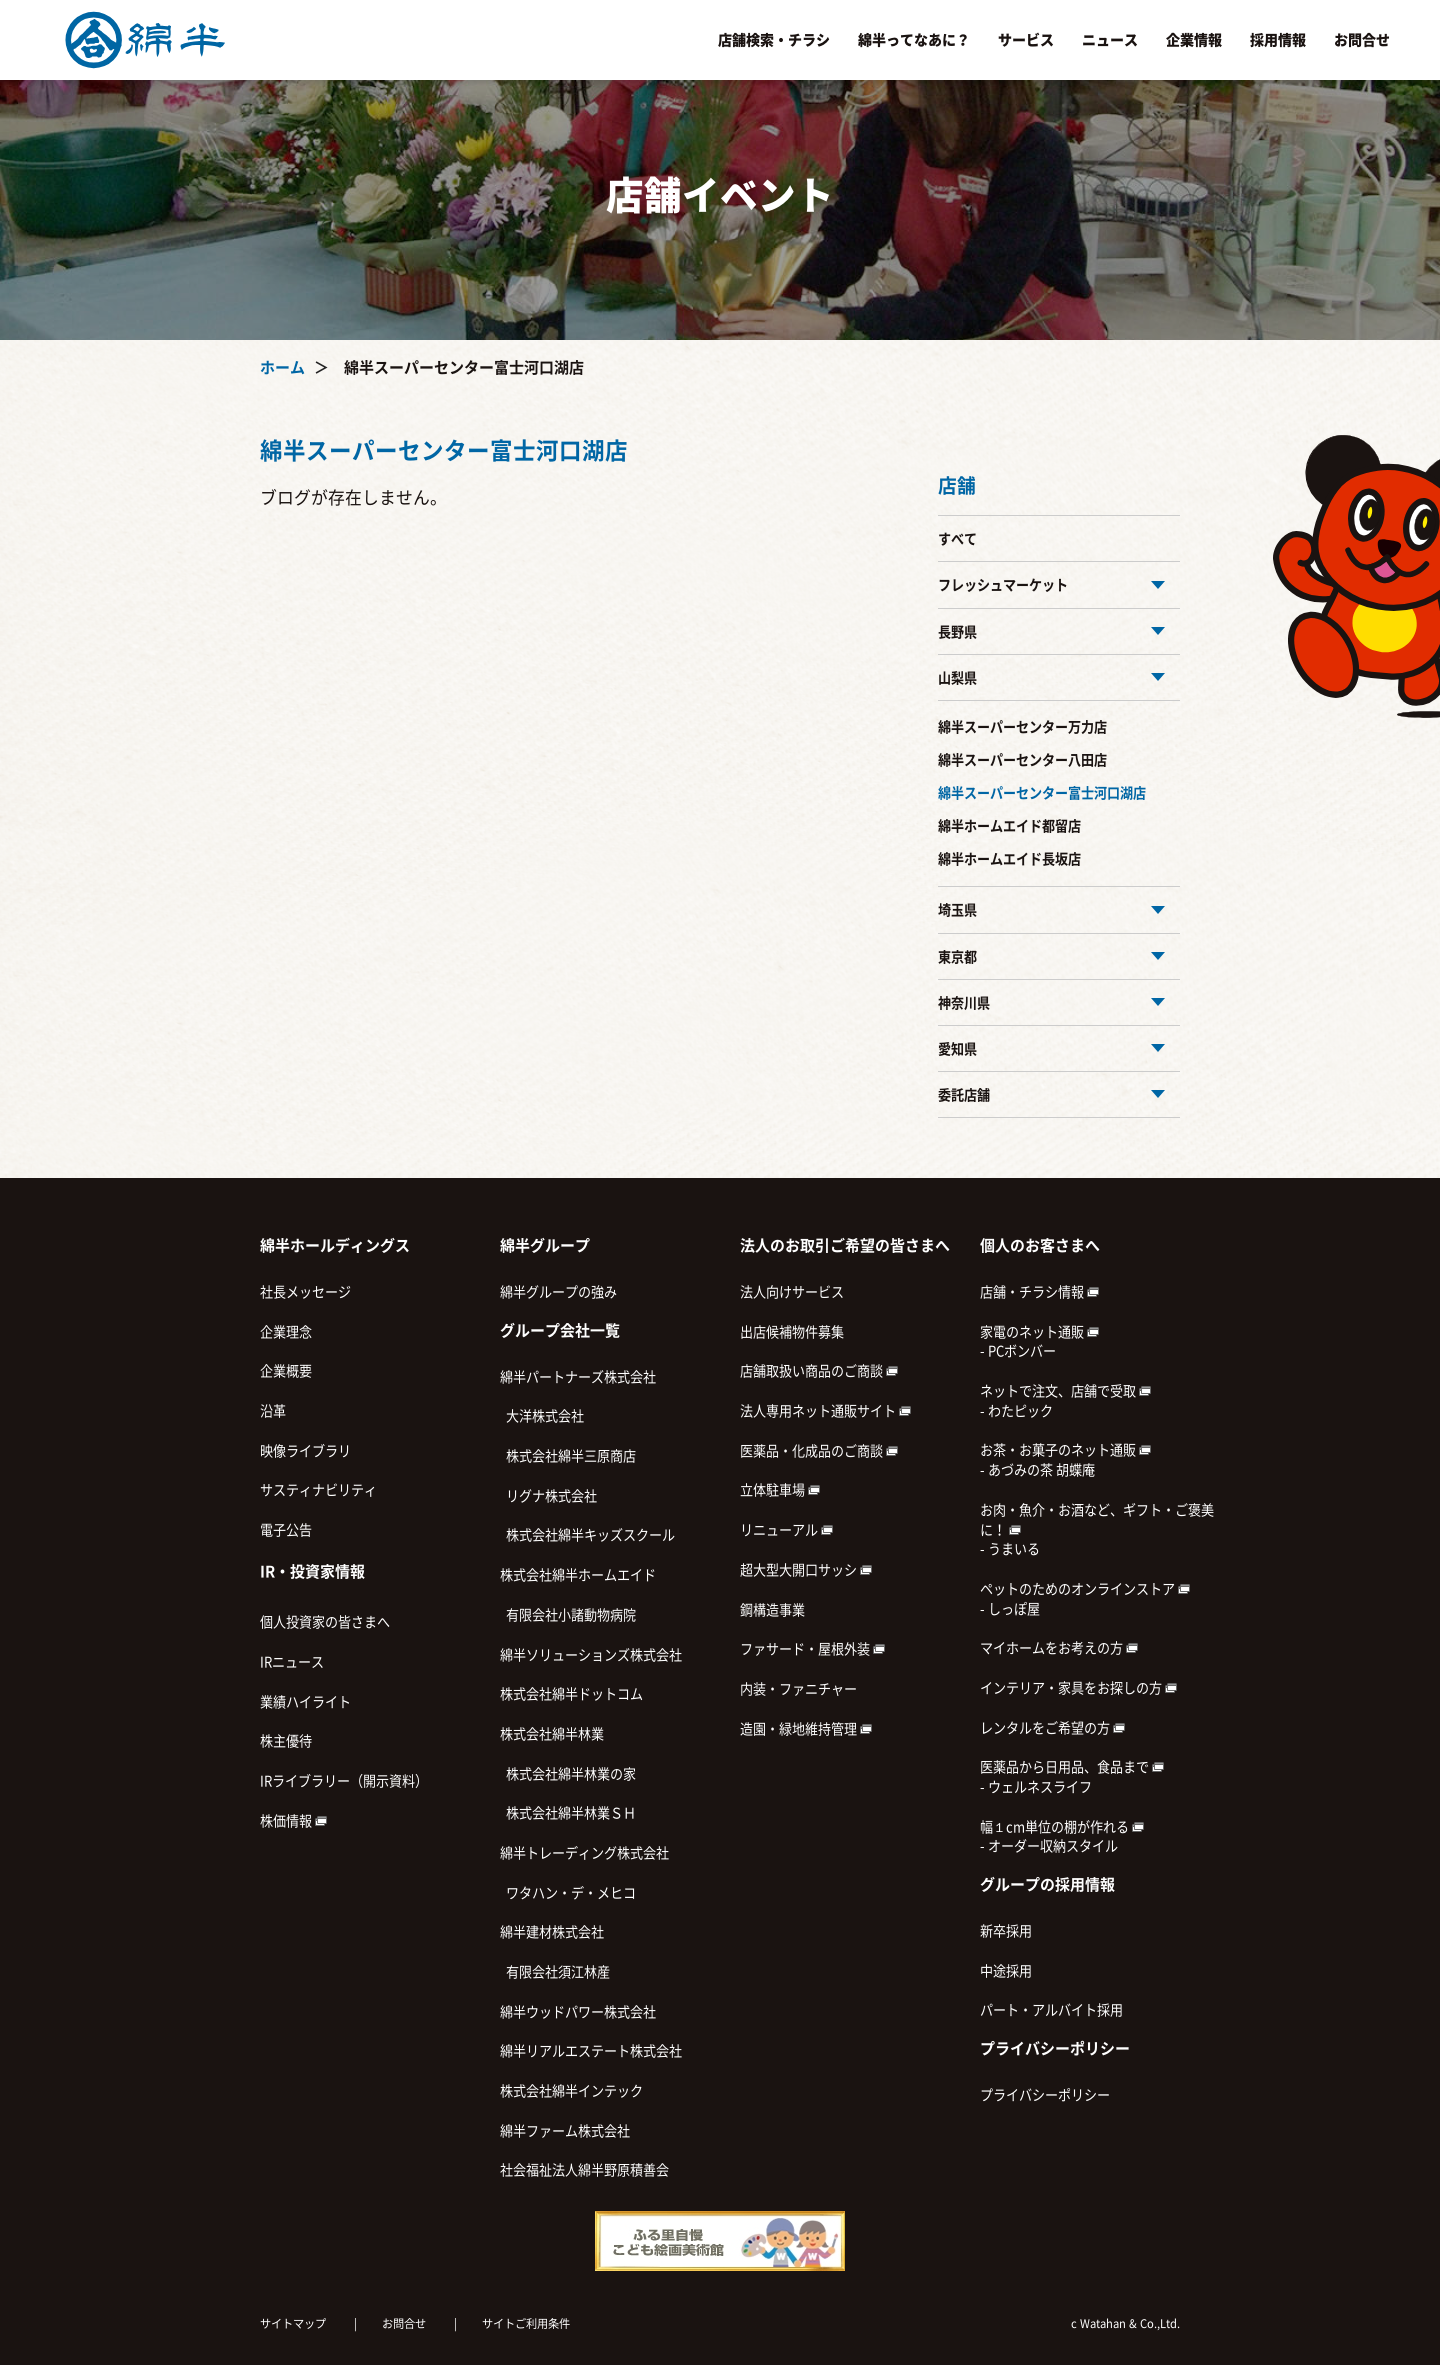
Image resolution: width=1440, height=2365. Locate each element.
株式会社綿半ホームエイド (578, 1575)
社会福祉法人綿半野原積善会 (584, 2170)
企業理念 (286, 1332)
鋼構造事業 (772, 1610)
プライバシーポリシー (1045, 2095)
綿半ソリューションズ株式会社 (591, 1655)
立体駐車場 (780, 1490)
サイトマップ (293, 2323)
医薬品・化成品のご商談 (819, 1451)
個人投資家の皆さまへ (325, 1622)
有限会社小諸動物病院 (568, 1615)
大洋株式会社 (542, 1416)
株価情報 (293, 1821)
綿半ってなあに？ (914, 40)
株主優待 (286, 1741)
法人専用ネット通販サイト (825, 1411)
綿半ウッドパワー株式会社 (578, 2012)
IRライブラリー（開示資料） (344, 1781)
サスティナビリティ (318, 1490)
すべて (957, 539)
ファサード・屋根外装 (812, 1649)
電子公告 (286, 1530)
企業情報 (1194, 40)
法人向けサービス (792, 1292)
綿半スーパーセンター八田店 (1022, 760)
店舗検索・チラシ (774, 40)
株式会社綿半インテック (571, 2091)
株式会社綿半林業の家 (568, 1774)
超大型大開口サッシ (806, 1570)
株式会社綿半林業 (552, 1734)
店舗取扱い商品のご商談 (819, 1371)
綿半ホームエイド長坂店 (1009, 859)
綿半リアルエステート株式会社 (591, 2051)
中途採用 (1006, 1971)
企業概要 (286, 1371)
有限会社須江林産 (555, 1972)
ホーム (282, 367)
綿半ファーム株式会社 (565, 2131)
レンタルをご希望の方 (1052, 1728)
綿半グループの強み (558, 1292)
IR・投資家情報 (312, 1571)
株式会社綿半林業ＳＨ (568, 1813)
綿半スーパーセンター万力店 (1022, 727)
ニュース (1110, 40)
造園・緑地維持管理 (806, 1729)
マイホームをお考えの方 (1059, 1648)
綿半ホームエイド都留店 (1009, 826)
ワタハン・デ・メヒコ (568, 1893)
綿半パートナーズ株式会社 (578, 1377)
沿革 (273, 1411)
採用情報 (1278, 40)
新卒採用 (1006, 1931)
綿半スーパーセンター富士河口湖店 (1042, 793)
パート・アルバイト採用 (1051, 2010)
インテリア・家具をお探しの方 (1078, 1688)
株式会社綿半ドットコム (571, 1694)
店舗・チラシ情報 (1039, 1292)
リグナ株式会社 (548, 1496)
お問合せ (1362, 40)
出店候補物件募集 (792, 1332)
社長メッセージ (305, 1292)
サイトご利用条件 (526, 2323)
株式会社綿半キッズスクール (587, 1535)
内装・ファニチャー (798, 1689)
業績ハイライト (305, 1702)
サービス (1026, 40)
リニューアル (786, 1530)
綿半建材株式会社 (552, 1932)
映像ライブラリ (305, 1451)
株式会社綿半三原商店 (568, 1456)
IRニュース (292, 1662)
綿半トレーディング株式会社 (584, 1853)
